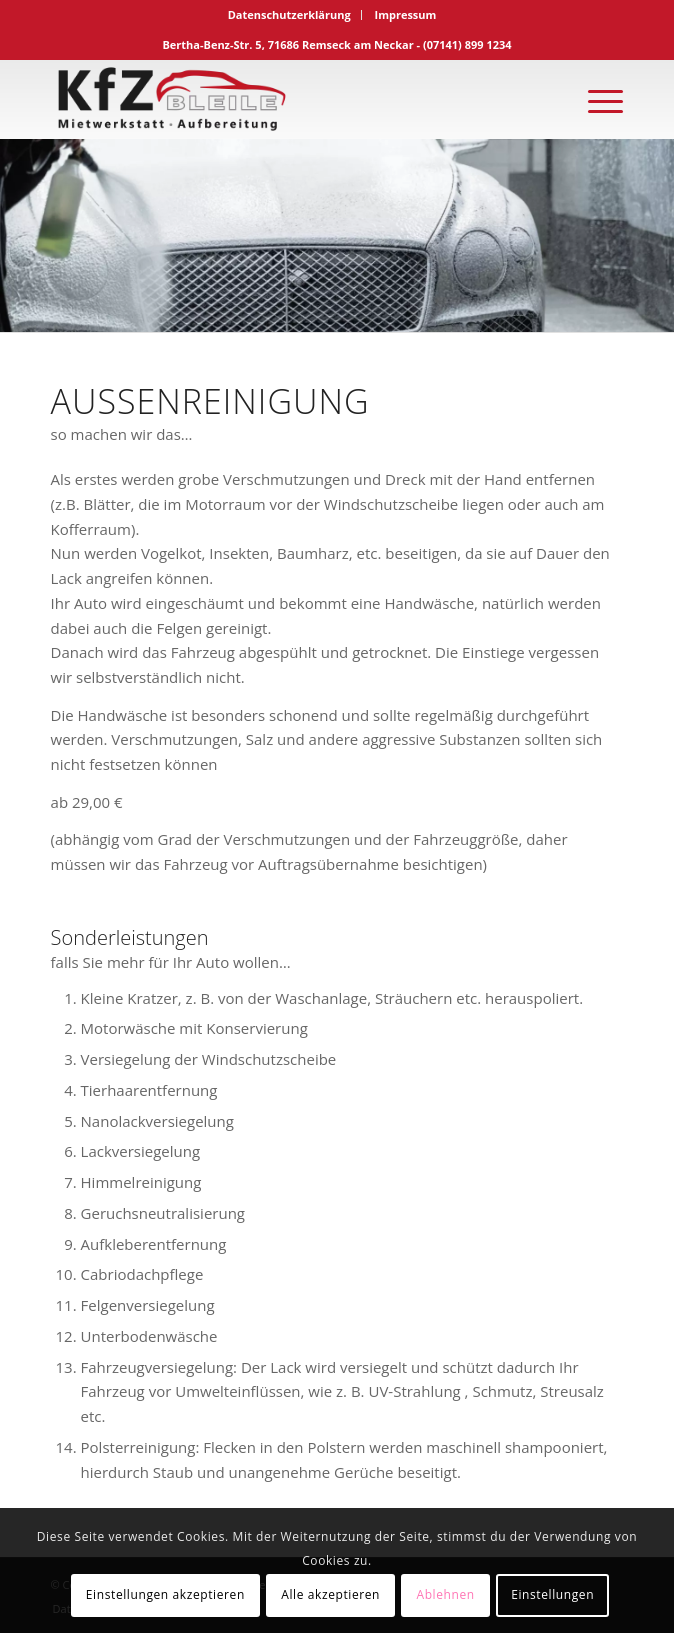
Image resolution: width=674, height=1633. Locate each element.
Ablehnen (445, 1594)
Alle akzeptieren (330, 1594)
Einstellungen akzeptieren (165, 1594)
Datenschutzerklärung (289, 14)
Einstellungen (552, 1594)
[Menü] (595, 99)
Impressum (405, 14)
